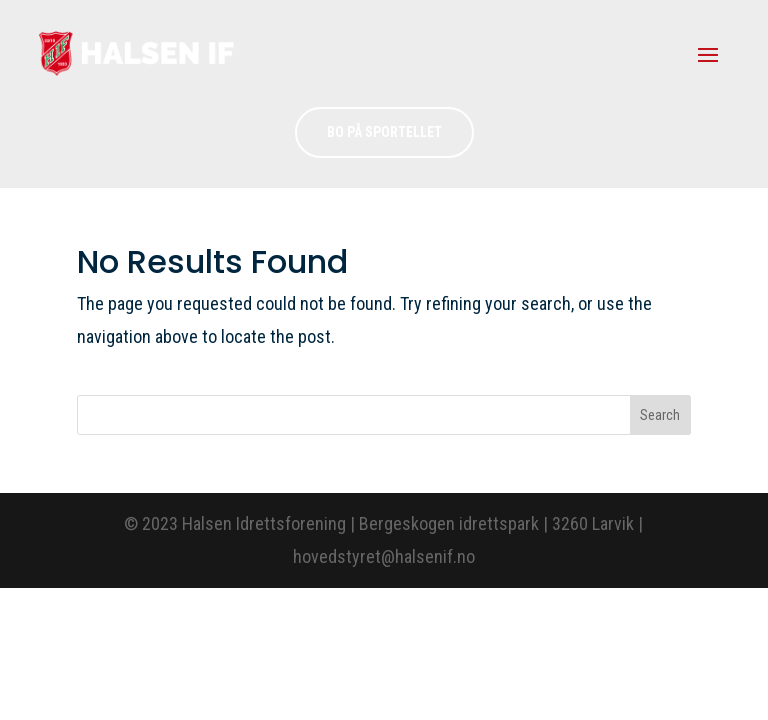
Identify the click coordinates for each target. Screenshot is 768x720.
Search (660, 415)
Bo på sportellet (384, 132)
